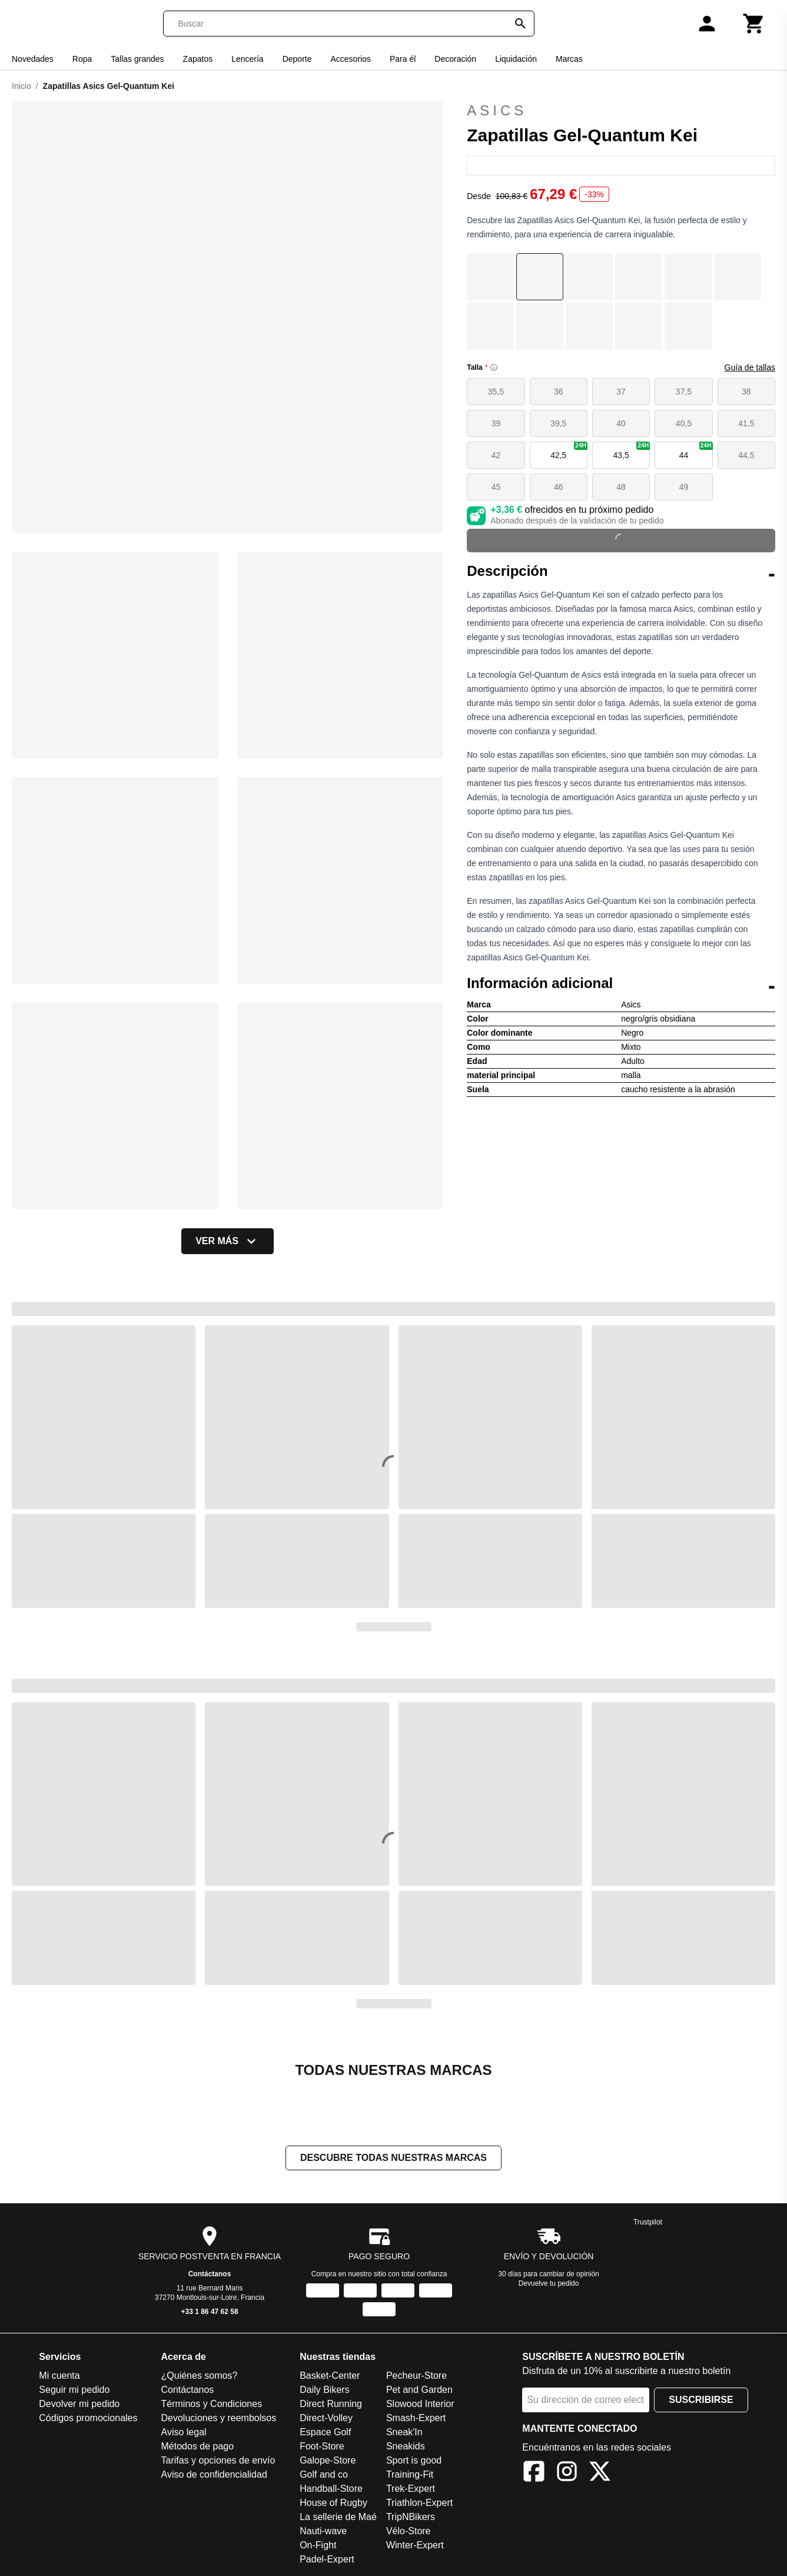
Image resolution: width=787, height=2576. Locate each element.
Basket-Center (330, 2377)
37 (621, 391)
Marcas (569, 59)
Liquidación (516, 59)
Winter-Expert (415, 2546)
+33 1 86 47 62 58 (209, 2313)
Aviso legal (184, 2433)
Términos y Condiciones (212, 2405)
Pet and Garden (419, 2391)
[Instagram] (567, 2474)
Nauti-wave (323, 2532)
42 (496, 455)
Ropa (82, 59)
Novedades (33, 59)
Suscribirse (701, 2401)
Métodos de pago (197, 2447)
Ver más (227, 1241)
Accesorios (350, 59)
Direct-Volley (326, 2419)
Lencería (247, 59)
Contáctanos (209, 2275)
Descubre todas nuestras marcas (393, 2159)
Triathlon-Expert (419, 2504)
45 (496, 487)
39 (496, 423)
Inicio (21, 86)
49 (684, 487)
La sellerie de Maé (338, 2518)
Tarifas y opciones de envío (218, 2461)
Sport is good (413, 2461)
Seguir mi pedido (74, 2391)
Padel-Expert (327, 2560)
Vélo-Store (408, 2532)
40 (621, 423)
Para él (403, 59)
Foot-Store (322, 2447)
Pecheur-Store (416, 2377)
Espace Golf (325, 2433)
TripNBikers (410, 2518)
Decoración (455, 59)
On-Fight (318, 2546)
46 (558, 487)
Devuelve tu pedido (549, 2284)
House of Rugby (333, 2504)
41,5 (746, 423)
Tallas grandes (137, 59)
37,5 (684, 391)
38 (746, 391)
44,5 (746, 455)
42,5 (568, 451)
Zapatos (198, 59)
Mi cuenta (59, 2377)
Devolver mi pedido (79, 2405)
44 (696, 451)
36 (558, 391)
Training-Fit (409, 2476)
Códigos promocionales (88, 2419)
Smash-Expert (416, 2419)
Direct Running (331, 2405)
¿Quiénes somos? (199, 2377)
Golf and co (324, 2476)
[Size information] (494, 367)
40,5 (684, 423)
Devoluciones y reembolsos (219, 2419)
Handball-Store (331, 2490)
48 (621, 487)
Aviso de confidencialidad (214, 2476)
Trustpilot (647, 2223)
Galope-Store (328, 2461)
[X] (600, 2474)
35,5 (496, 391)
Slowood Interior (420, 2405)
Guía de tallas (750, 367)
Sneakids (405, 2447)
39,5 (558, 423)
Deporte (297, 59)
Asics (621, 111)
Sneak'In (404, 2433)
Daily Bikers (324, 2391)
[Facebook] (534, 2474)
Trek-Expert (410, 2490)
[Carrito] (754, 23)
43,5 (631, 451)
